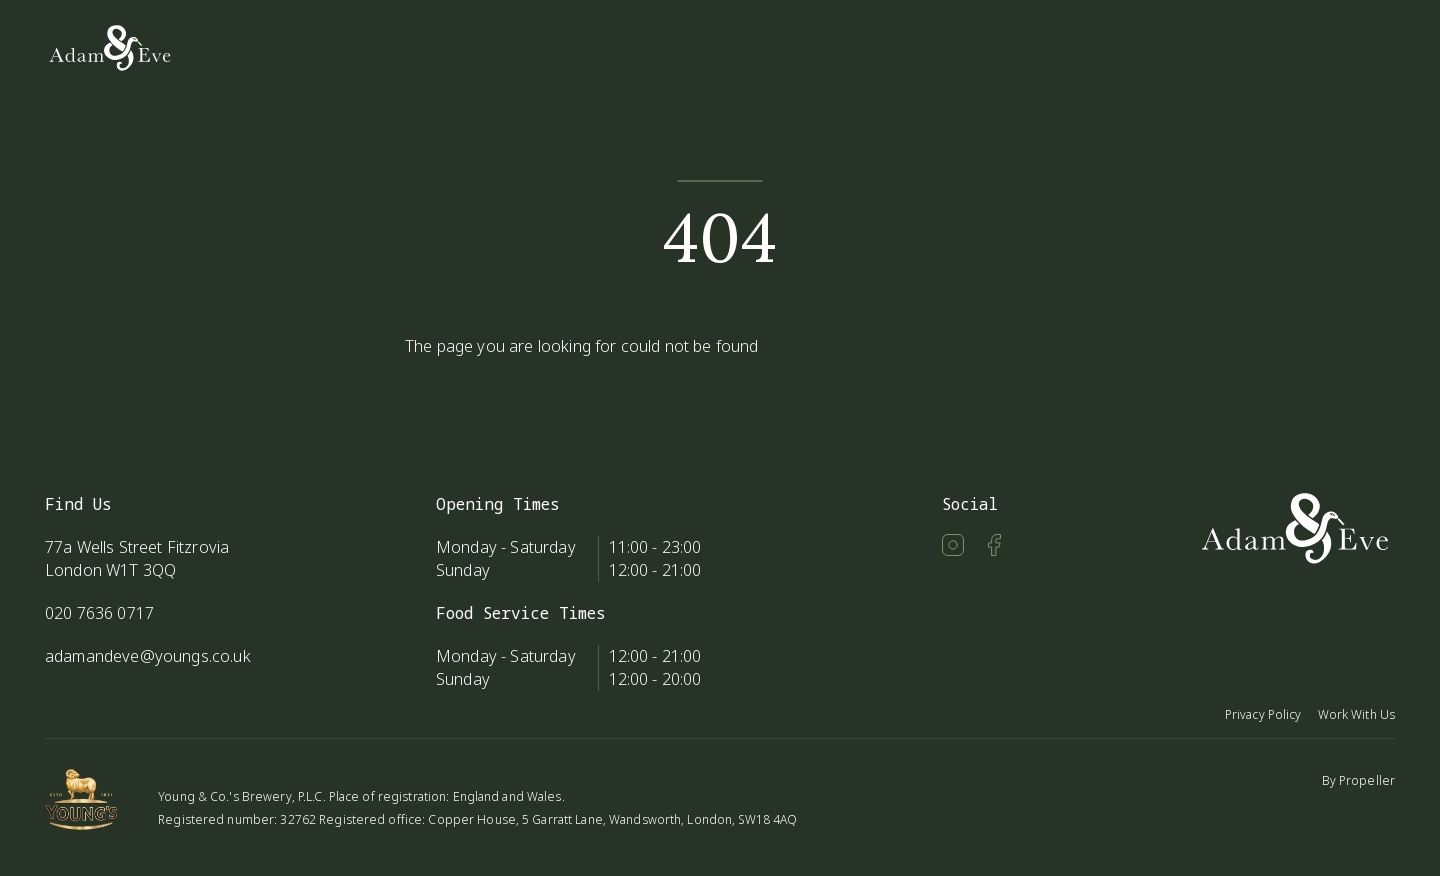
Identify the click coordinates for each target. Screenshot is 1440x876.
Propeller (1367, 780)
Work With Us (1356, 714)
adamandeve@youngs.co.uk (148, 656)
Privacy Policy (1263, 714)
